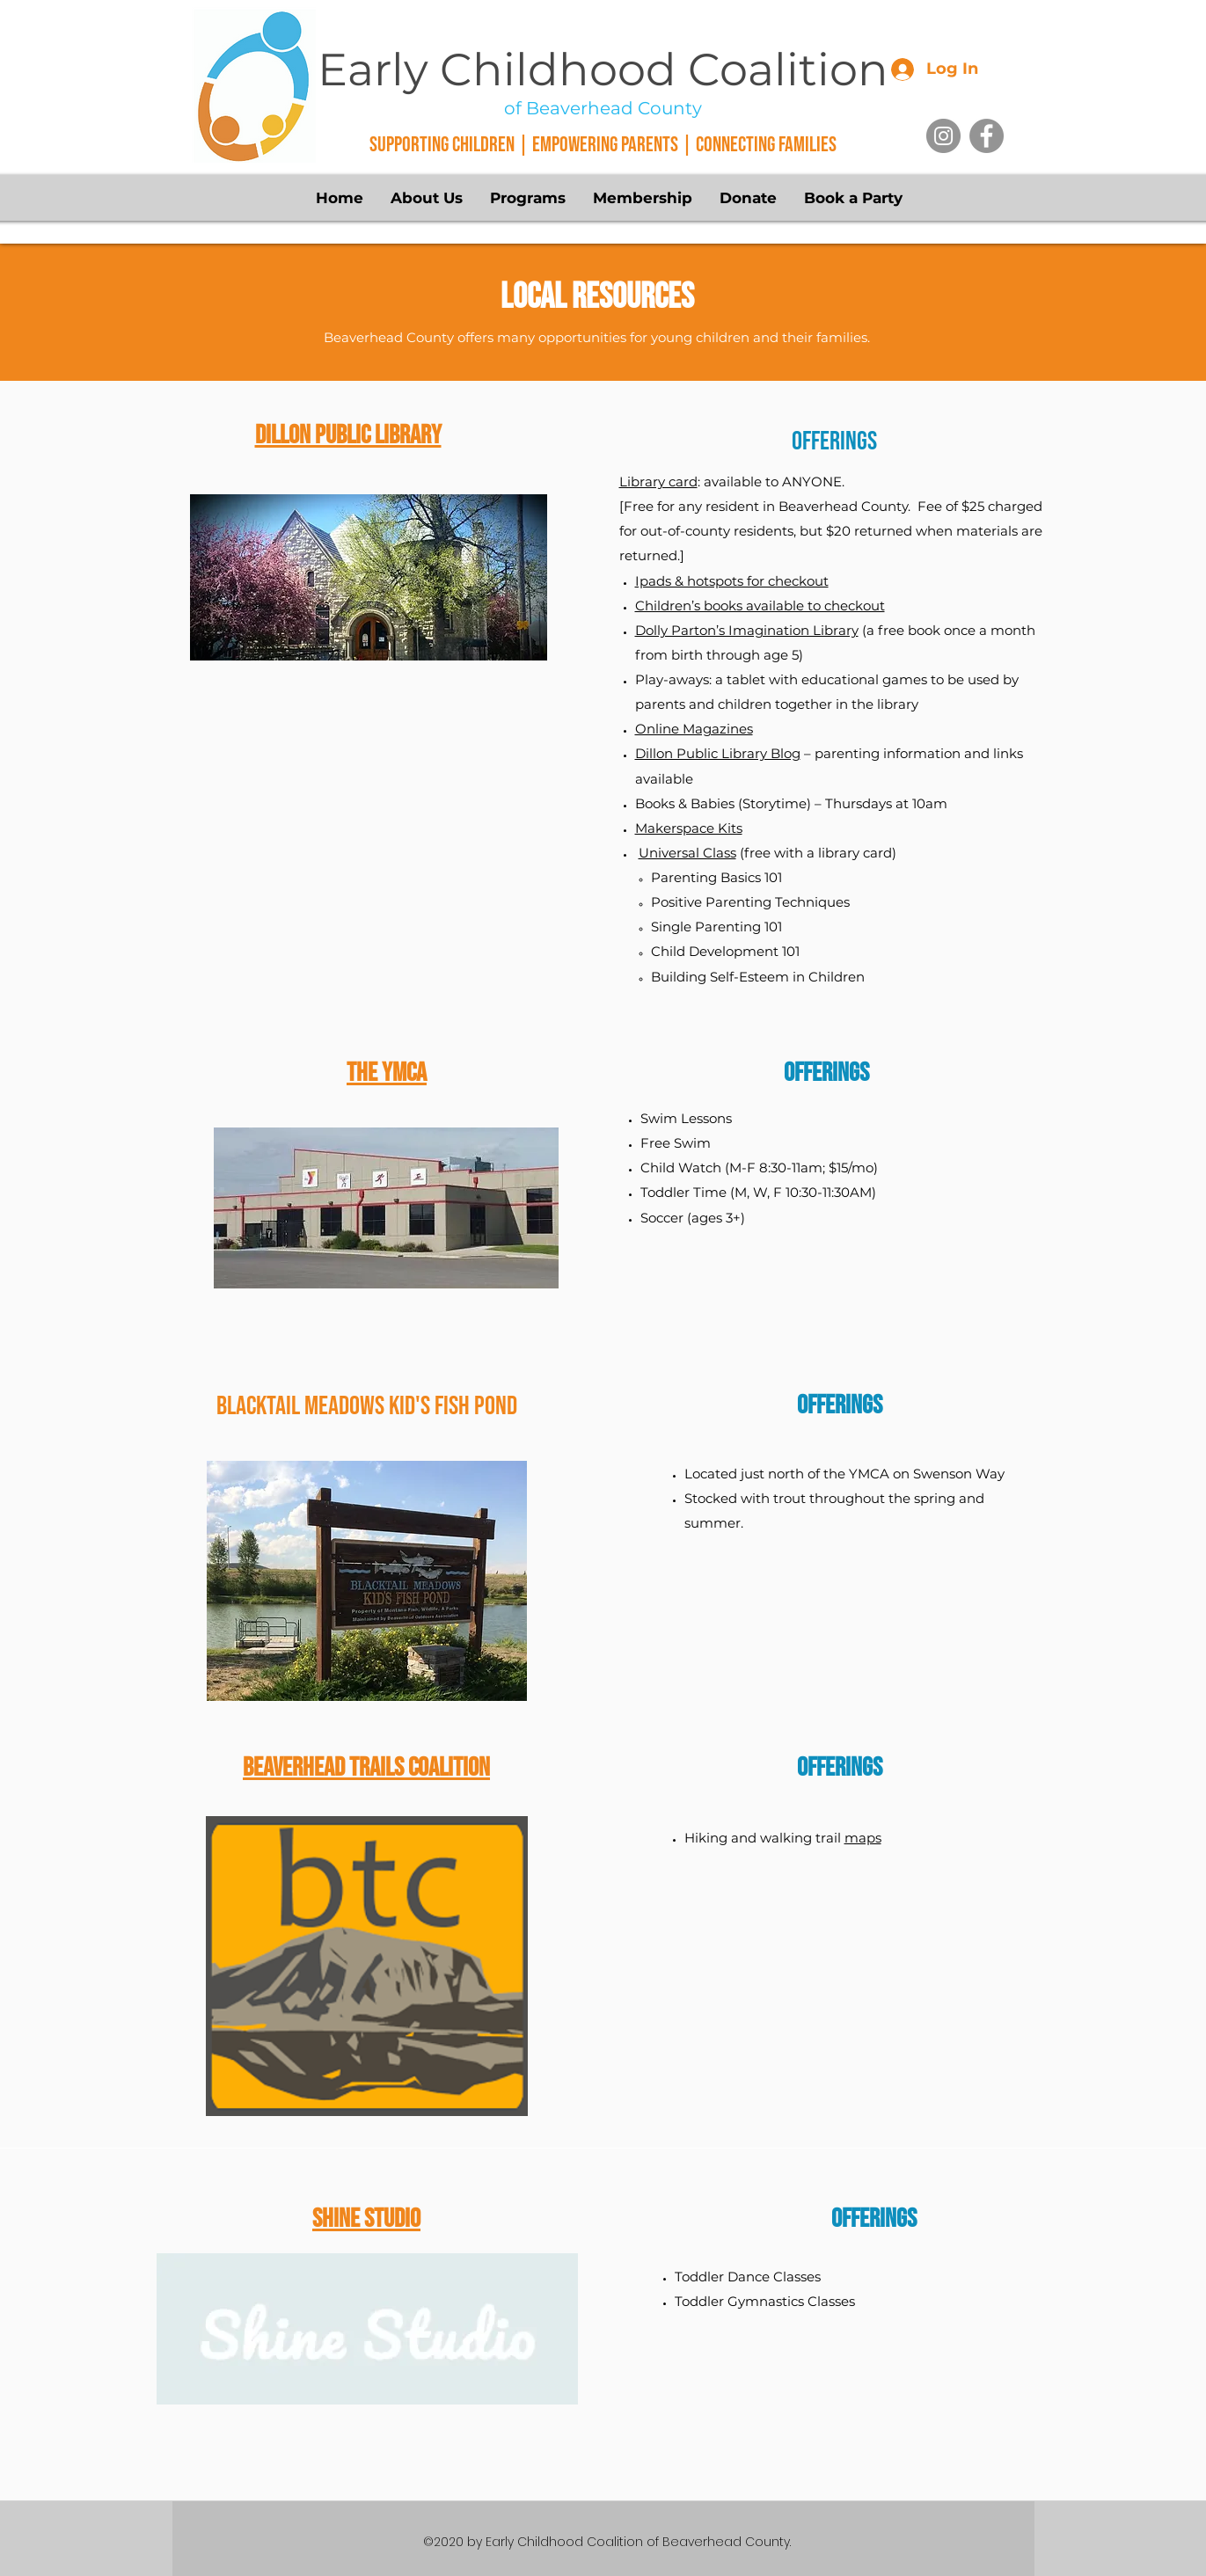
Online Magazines (694, 728)
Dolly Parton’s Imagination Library (747, 630)
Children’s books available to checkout (760, 605)
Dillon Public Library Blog (717, 753)
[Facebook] (986, 136)
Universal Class (687, 852)
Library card (658, 481)
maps (862, 1837)
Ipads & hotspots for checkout (732, 581)
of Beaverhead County (603, 108)
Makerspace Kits (688, 828)
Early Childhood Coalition (603, 69)
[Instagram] (943, 136)
